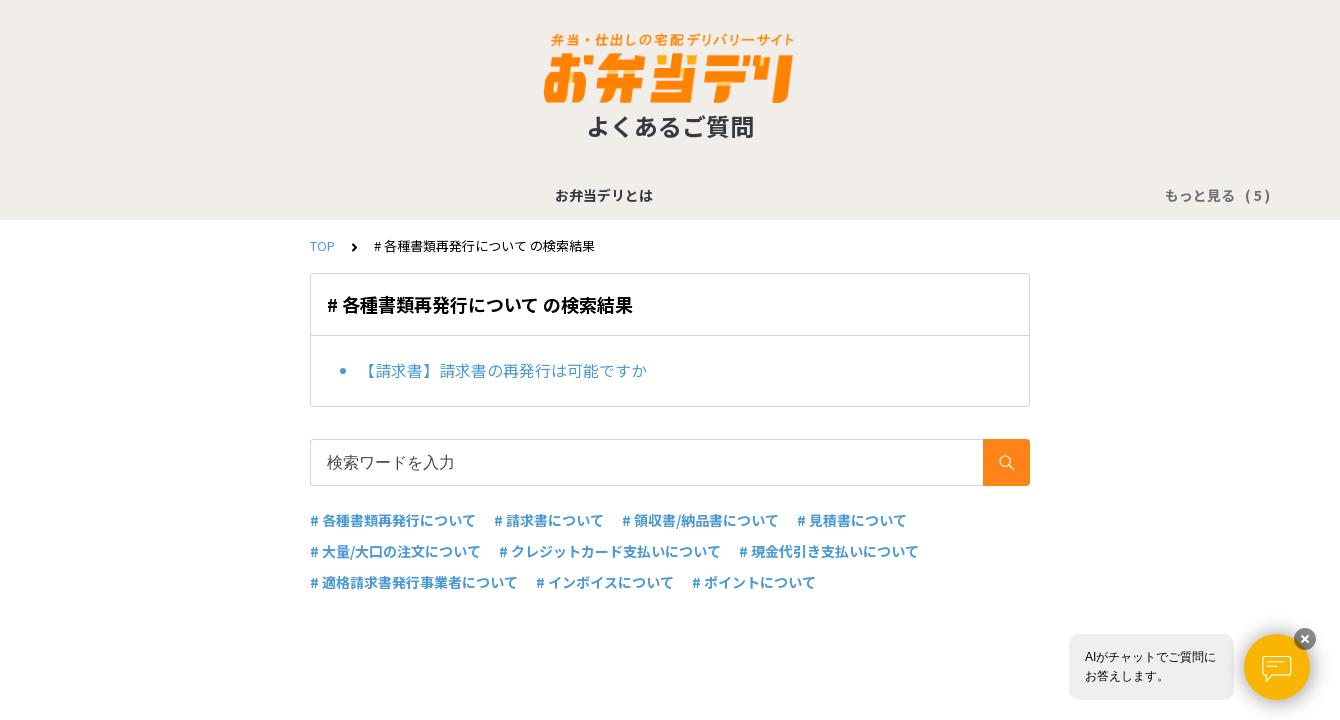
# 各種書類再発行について (393, 520)
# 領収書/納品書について (700, 520)
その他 (1062, 195)
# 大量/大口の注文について (395, 551)
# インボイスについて (605, 582)
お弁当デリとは (278, 195)
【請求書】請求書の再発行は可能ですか (503, 370)
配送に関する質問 (957, 195)
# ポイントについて (754, 582)
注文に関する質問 (635, 195)
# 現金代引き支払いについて (829, 551)
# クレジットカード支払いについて (610, 551)
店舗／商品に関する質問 (796, 195)
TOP (322, 245)
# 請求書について (549, 520)
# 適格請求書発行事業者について (414, 582)
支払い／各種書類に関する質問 (453, 195)
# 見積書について (852, 520)
